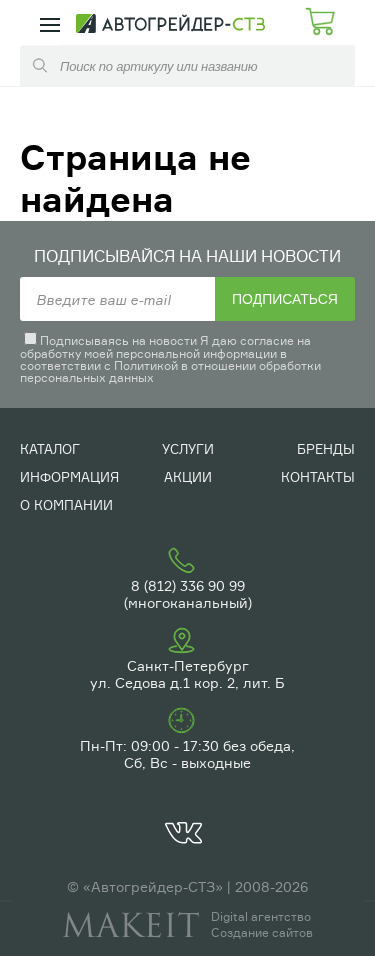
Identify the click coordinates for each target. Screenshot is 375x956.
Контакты (318, 477)
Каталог (50, 449)
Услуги (188, 449)
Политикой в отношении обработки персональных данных (170, 371)
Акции (188, 477)
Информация (69, 477)
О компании (66, 505)
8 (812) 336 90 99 (188, 585)
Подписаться (285, 299)
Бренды (326, 449)
